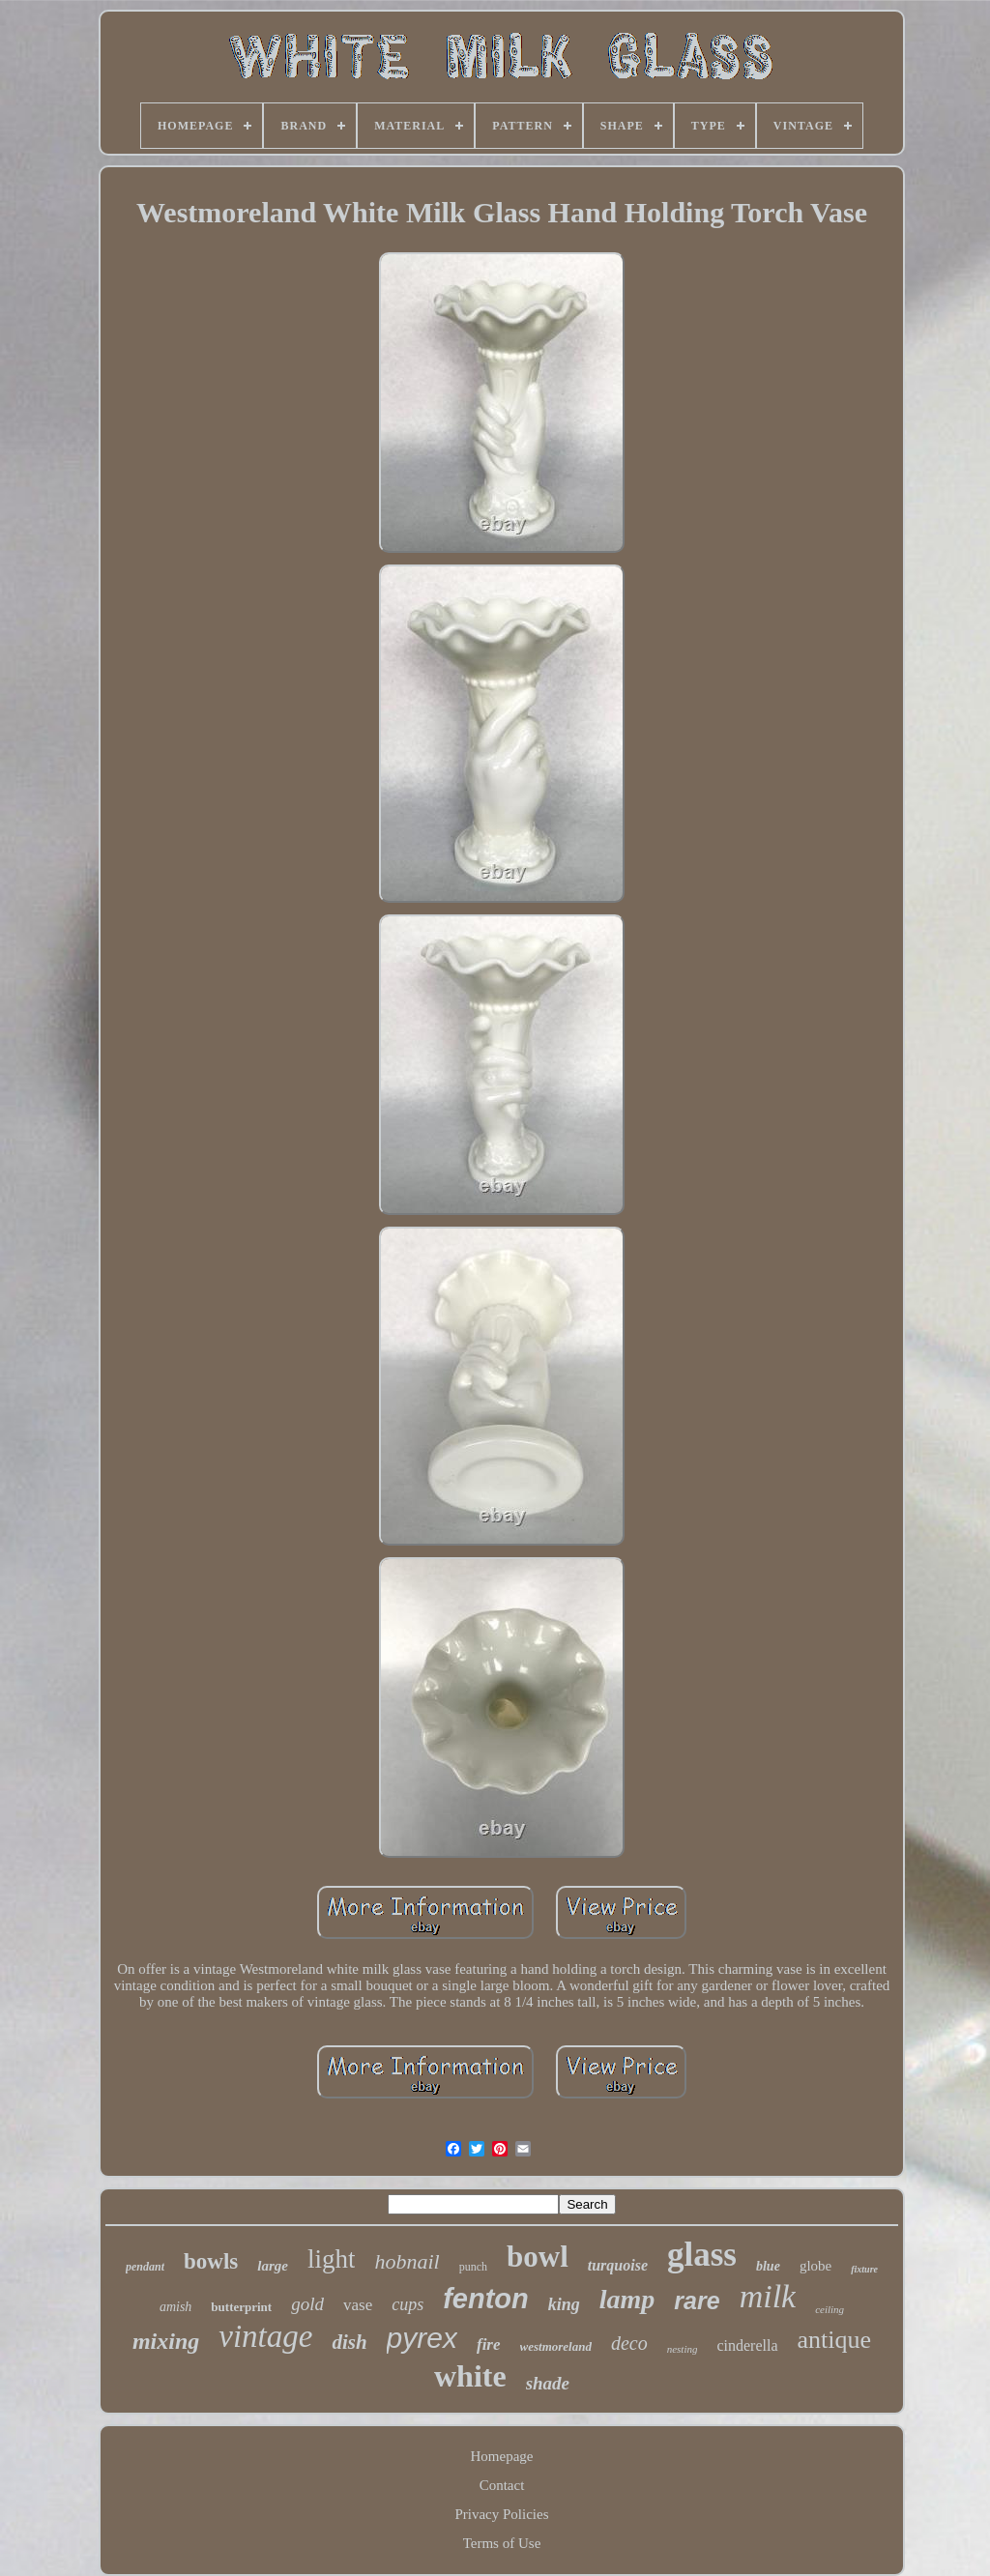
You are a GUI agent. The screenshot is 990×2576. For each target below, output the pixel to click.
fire (489, 2344)
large (272, 2265)
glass (702, 2254)
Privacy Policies (501, 2514)
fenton (486, 2298)
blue (768, 2266)
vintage (265, 2336)
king (564, 2304)
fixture (864, 2269)
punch (473, 2266)
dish (349, 2342)
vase (357, 2305)
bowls (211, 2261)
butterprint (241, 2307)
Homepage (502, 2456)
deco (629, 2343)
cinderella (746, 2345)
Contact (502, 2485)
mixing (165, 2341)
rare (696, 2300)
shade (547, 2383)
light (331, 2258)
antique (835, 2340)
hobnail (406, 2261)
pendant (145, 2266)
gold (307, 2304)
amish (175, 2307)
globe (815, 2265)
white (470, 2376)
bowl (537, 2256)
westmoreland (556, 2346)
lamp (627, 2299)
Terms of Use (502, 2543)
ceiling (829, 2309)
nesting (682, 2349)
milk (768, 2296)
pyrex (422, 2338)
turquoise (618, 2265)
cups (407, 2304)
